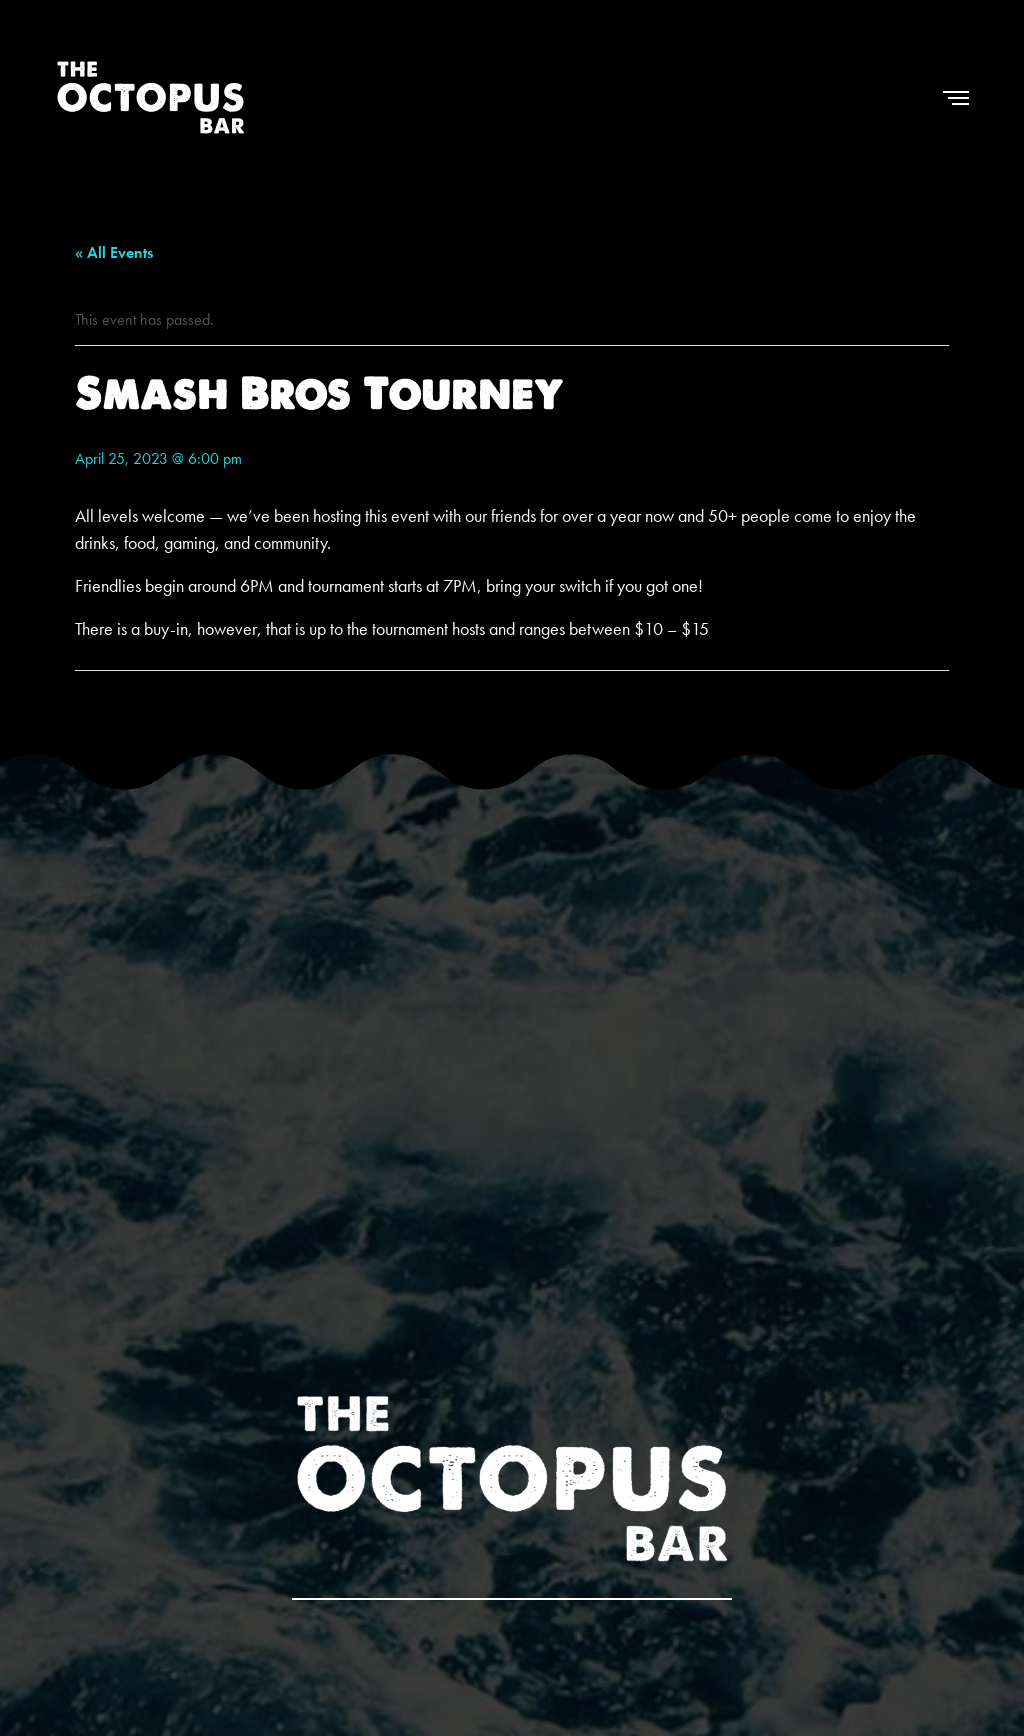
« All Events (114, 252)
